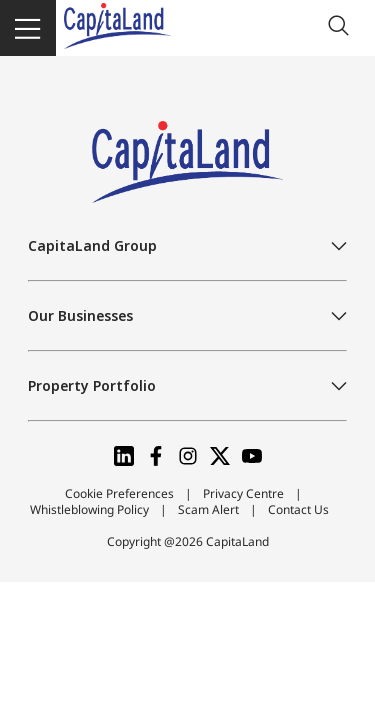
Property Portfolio (92, 385)
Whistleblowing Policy (89, 509)
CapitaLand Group (92, 245)
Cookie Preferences (119, 493)
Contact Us (298, 509)
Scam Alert (208, 509)
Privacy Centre (243, 493)
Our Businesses (80, 315)
